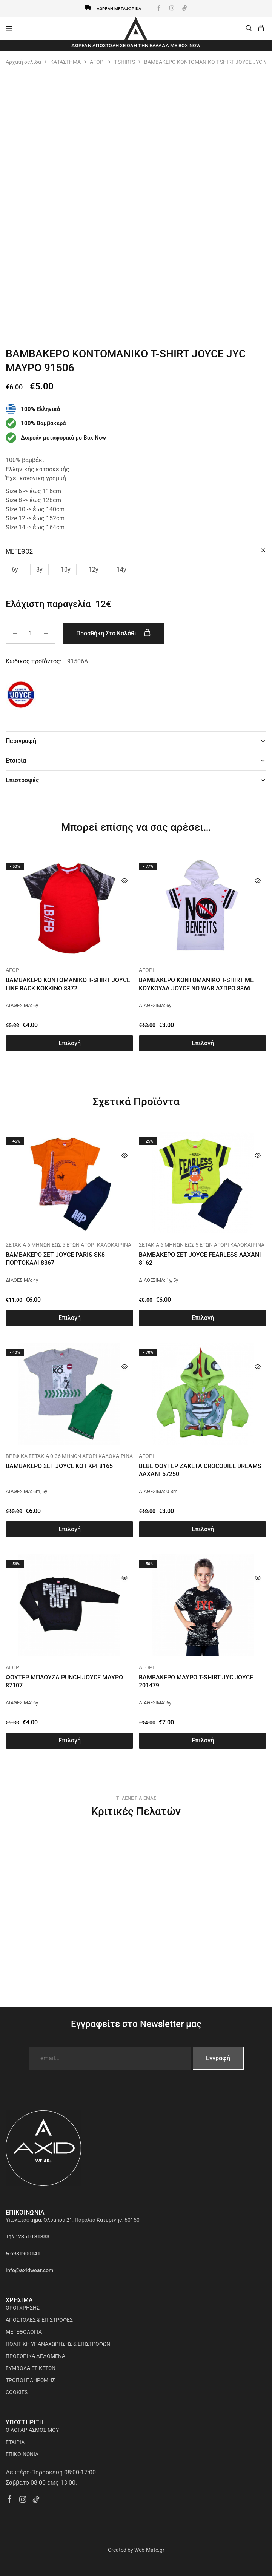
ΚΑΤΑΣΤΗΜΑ (65, 62)
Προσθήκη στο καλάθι (114, 633)
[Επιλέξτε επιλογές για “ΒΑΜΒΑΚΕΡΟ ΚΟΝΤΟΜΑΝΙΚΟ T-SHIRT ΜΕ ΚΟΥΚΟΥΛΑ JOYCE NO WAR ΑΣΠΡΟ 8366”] (202, 1043)
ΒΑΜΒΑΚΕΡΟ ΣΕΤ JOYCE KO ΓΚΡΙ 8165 (59, 1466)
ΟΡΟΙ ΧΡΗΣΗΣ (23, 2308)
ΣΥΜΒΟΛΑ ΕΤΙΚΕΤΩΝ (30, 2368)
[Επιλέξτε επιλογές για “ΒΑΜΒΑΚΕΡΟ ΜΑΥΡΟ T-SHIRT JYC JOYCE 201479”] (202, 1741)
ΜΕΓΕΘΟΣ (19, 551)
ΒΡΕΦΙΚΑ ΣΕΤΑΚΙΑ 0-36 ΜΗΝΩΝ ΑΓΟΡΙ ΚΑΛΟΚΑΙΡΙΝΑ (69, 1456)
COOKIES (17, 2392)
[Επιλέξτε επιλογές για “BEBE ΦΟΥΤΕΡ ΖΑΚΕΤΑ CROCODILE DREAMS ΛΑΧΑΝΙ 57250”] (202, 1529)
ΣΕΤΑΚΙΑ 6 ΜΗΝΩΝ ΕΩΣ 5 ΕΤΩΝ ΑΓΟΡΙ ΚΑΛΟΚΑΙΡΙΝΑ (68, 1245)
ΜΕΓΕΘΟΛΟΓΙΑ (24, 2332)
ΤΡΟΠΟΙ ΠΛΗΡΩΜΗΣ (30, 2380)
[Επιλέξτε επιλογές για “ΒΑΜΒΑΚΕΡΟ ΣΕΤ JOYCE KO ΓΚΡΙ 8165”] (69, 1529)
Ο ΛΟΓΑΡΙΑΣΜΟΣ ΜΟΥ (32, 2430)
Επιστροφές (136, 780)
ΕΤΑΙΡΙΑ (15, 2442)
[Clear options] (263, 550)
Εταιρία (136, 760)
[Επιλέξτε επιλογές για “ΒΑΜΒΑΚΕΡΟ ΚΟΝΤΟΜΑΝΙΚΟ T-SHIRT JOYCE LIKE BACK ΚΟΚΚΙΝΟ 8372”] (69, 1043)
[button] (15, 569)
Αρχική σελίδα (23, 62)
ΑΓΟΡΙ (97, 62)
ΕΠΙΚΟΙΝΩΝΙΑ (22, 2454)
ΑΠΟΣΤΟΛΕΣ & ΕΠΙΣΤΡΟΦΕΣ (39, 2320)
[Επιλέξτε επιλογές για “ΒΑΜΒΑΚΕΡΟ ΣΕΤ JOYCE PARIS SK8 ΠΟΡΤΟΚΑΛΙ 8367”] (69, 1318)
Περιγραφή (136, 740)
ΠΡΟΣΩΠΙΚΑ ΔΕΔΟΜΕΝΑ (35, 2356)
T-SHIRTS (124, 62)
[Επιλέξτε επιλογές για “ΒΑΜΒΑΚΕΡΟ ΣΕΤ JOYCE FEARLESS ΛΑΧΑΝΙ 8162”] (202, 1318)
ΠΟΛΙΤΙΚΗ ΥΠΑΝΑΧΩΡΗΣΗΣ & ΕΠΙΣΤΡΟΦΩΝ (58, 2344)
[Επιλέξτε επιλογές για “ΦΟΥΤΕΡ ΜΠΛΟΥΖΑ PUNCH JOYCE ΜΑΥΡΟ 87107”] (69, 1741)
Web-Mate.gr (149, 2550)
